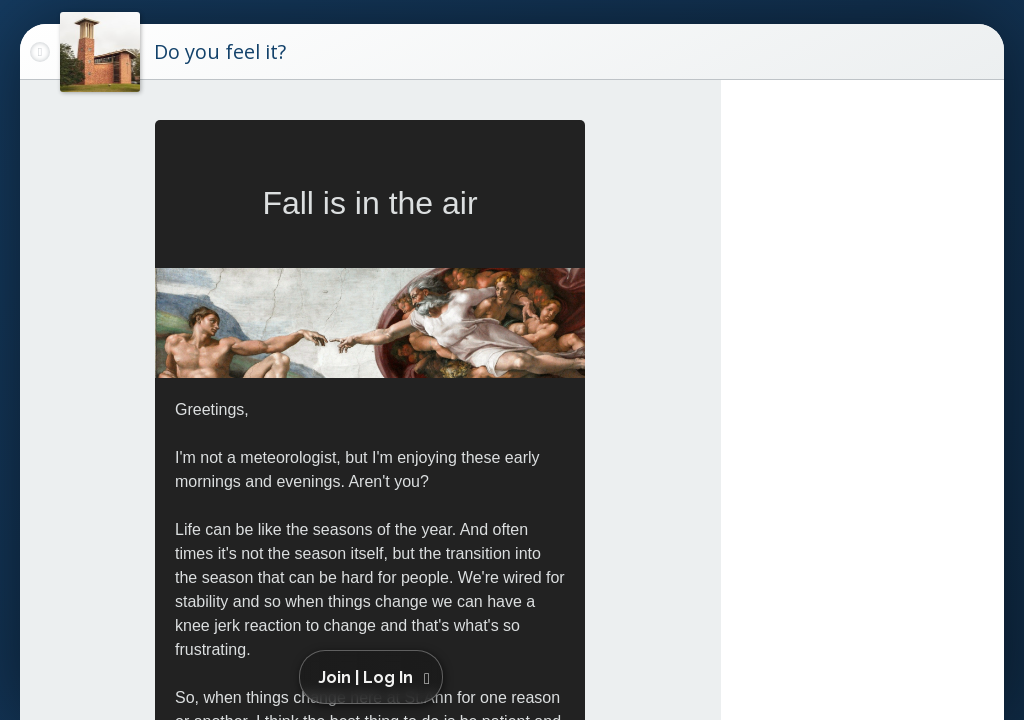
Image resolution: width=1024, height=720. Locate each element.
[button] (374, 677)
